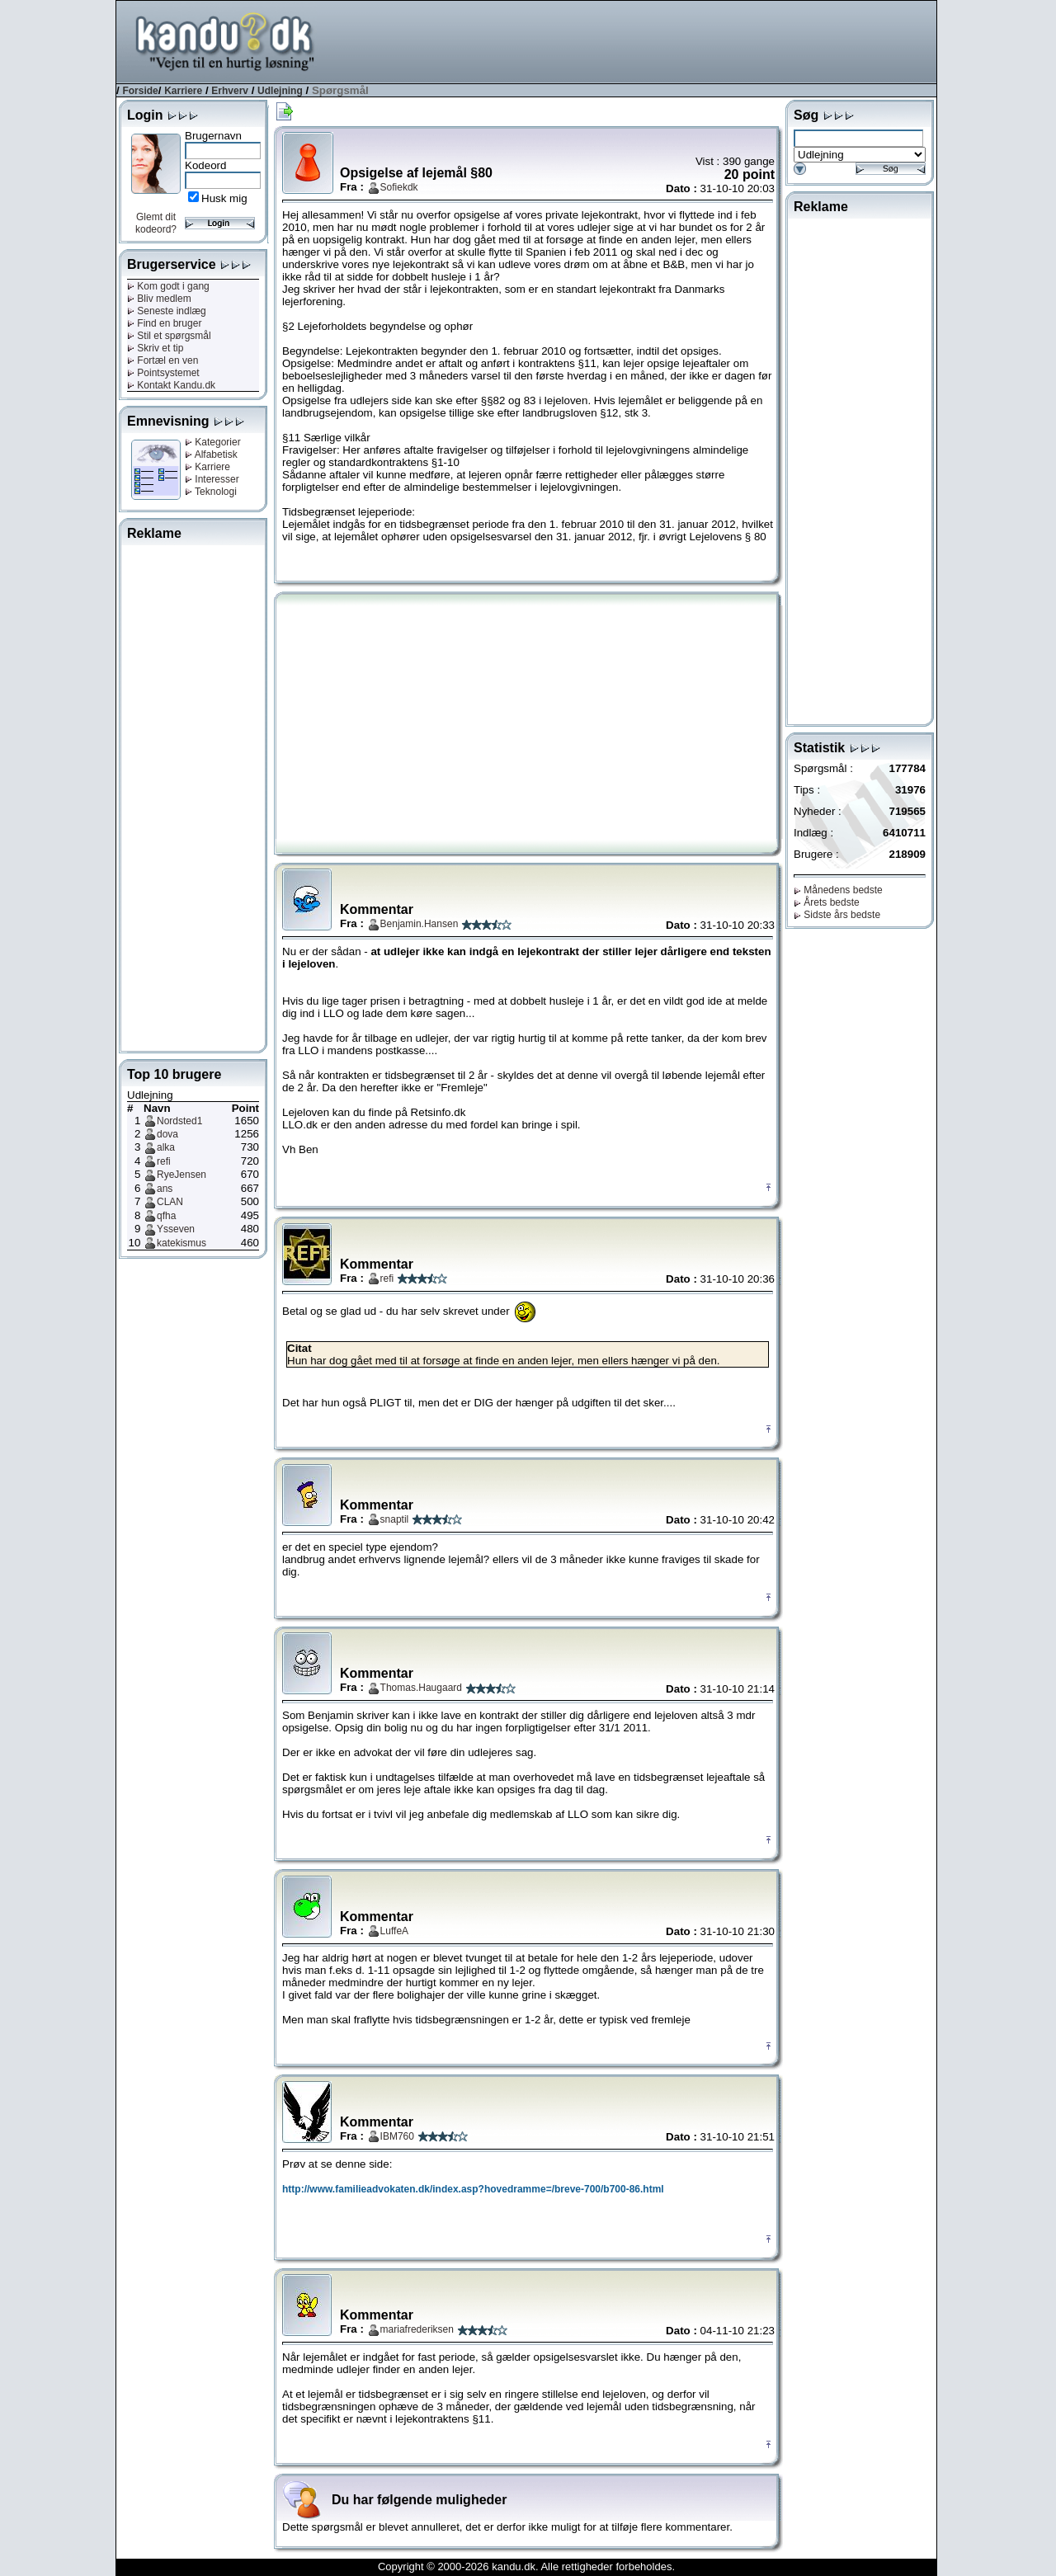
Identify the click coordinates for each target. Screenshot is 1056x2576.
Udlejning (280, 91)
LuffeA (394, 1931)
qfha (166, 1216)
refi (164, 1161)
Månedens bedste (838, 890)
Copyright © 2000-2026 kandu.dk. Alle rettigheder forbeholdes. (526, 2566)
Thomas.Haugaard (421, 1687)
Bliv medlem (159, 298)
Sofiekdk (399, 187)
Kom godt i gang (168, 286)
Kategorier (213, 442)
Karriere (183, 91)
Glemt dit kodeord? (156, 223)
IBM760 (397, 2136)
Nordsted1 (179, 1121)
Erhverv (229, 91)
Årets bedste (827, 902)
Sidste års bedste (837, 915)
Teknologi (211, 491)
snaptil (394, 1519)
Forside (140, 91)
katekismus (181, 1243)
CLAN (170, 1202)
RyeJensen (181, 1174)
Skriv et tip (155, 348)
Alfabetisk (211, 454)
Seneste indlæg (166, 311)
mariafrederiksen (417, 2329)
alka (166, 1147)
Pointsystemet (163, 373)
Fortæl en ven (162, 360)
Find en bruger (164, 323)
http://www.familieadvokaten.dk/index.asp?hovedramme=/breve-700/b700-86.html (473, 2189)
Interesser (212, 479)
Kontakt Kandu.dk (171, 385)
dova (167, 1134)
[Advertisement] (636, 40)
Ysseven (176, 1229)
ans (164, 1188)
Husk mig (224, 198)
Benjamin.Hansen (419, 924)
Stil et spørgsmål (169, 335)
